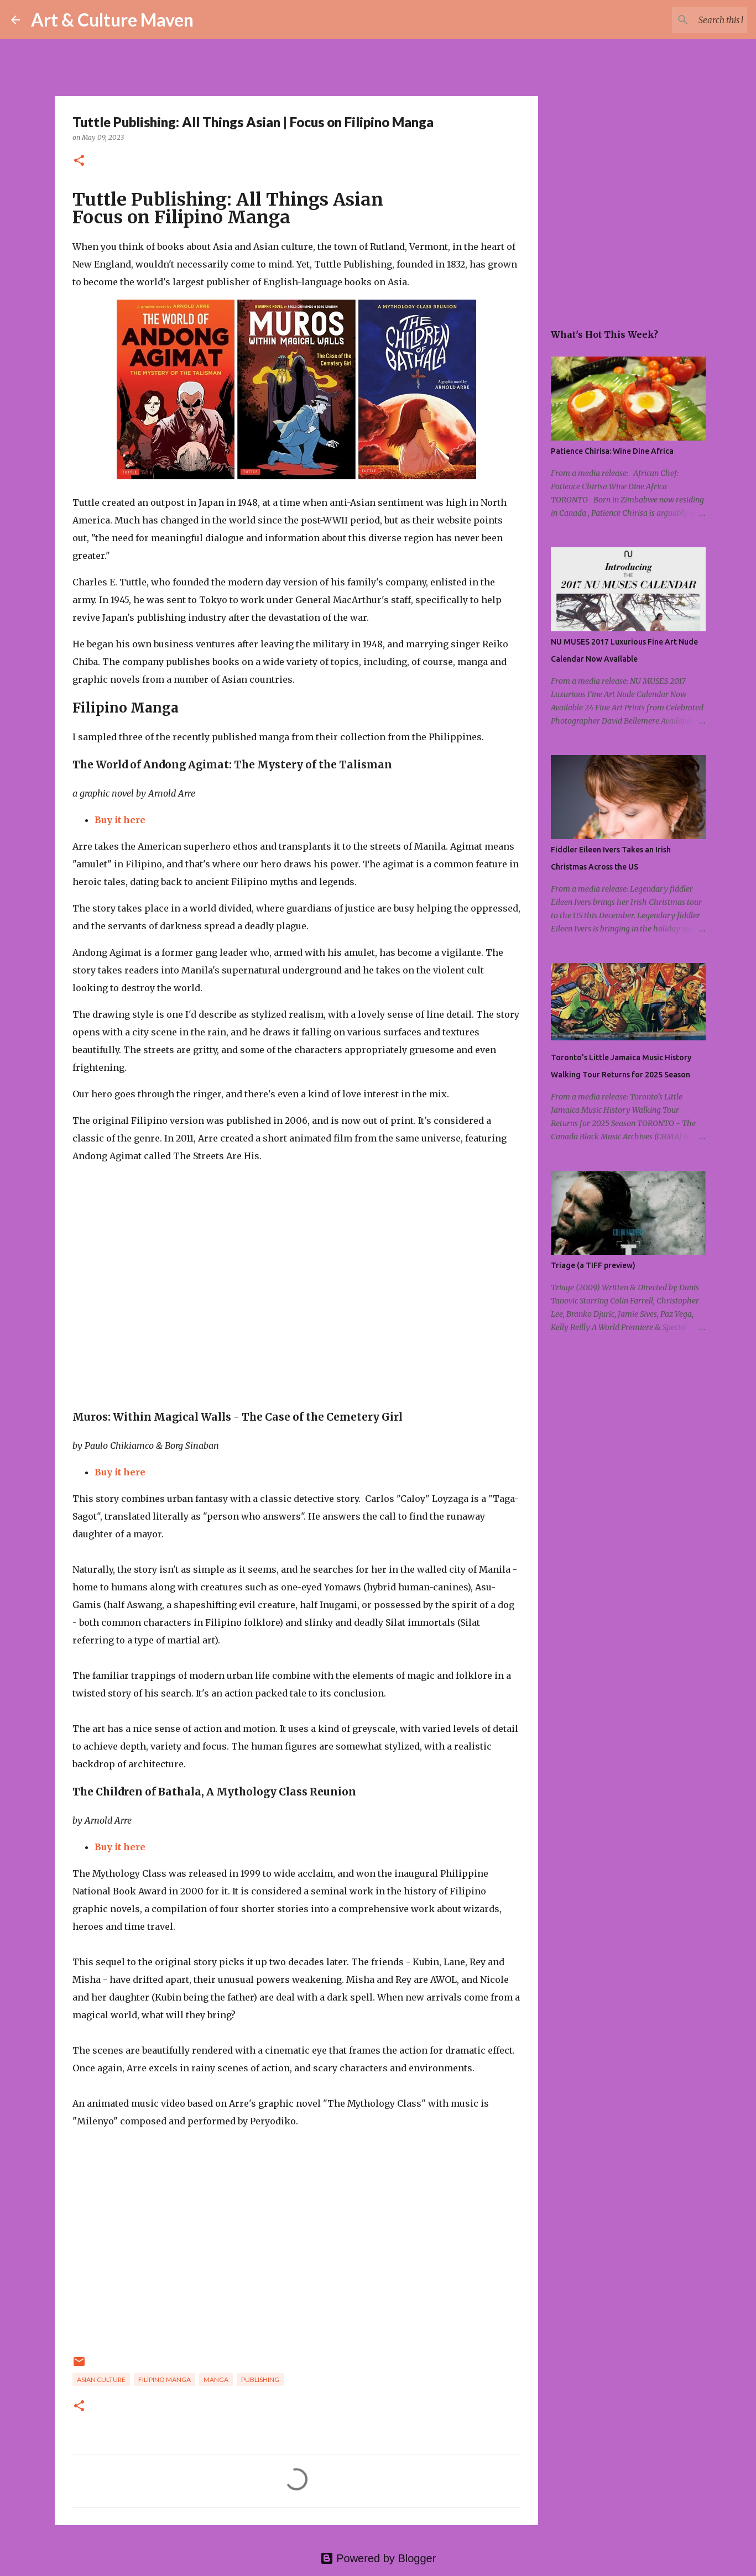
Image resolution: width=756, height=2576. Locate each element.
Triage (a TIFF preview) (593, 1265)
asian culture (101, 2379)
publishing (260, 2379)
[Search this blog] (689, 20)
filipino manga (164, 2379)
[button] (79, 161)
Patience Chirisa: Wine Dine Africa (612, 451)
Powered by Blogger (378, 2558)
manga (216, 2379)
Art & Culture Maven (112, 19)
